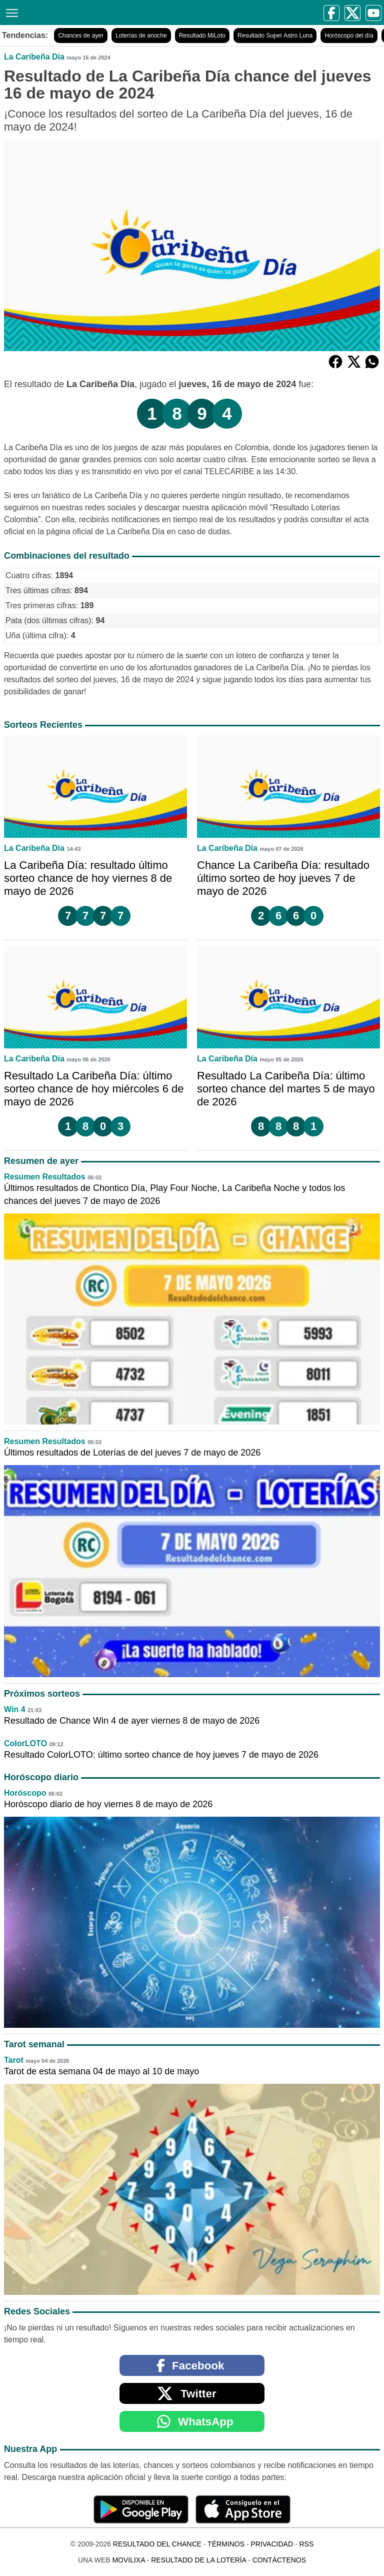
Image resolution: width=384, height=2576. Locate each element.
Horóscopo (25, 1793)
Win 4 (15, 1709)
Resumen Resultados (45, 1176)
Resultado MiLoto (202, 35)
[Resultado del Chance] (101, 12)
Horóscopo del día (348, 35)
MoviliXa (128, 2560)
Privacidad (271, 2544)
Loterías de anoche (141, 35)
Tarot (14, 2060)
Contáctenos (279, 2560)
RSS (306, 2544)
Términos (226, 2544)
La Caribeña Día (34, 57)
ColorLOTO (25, 1743)
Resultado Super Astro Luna (275, 35)
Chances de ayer (81, 35)
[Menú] (10, 12)
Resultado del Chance (157, 2544)
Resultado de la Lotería (198, 2560)
